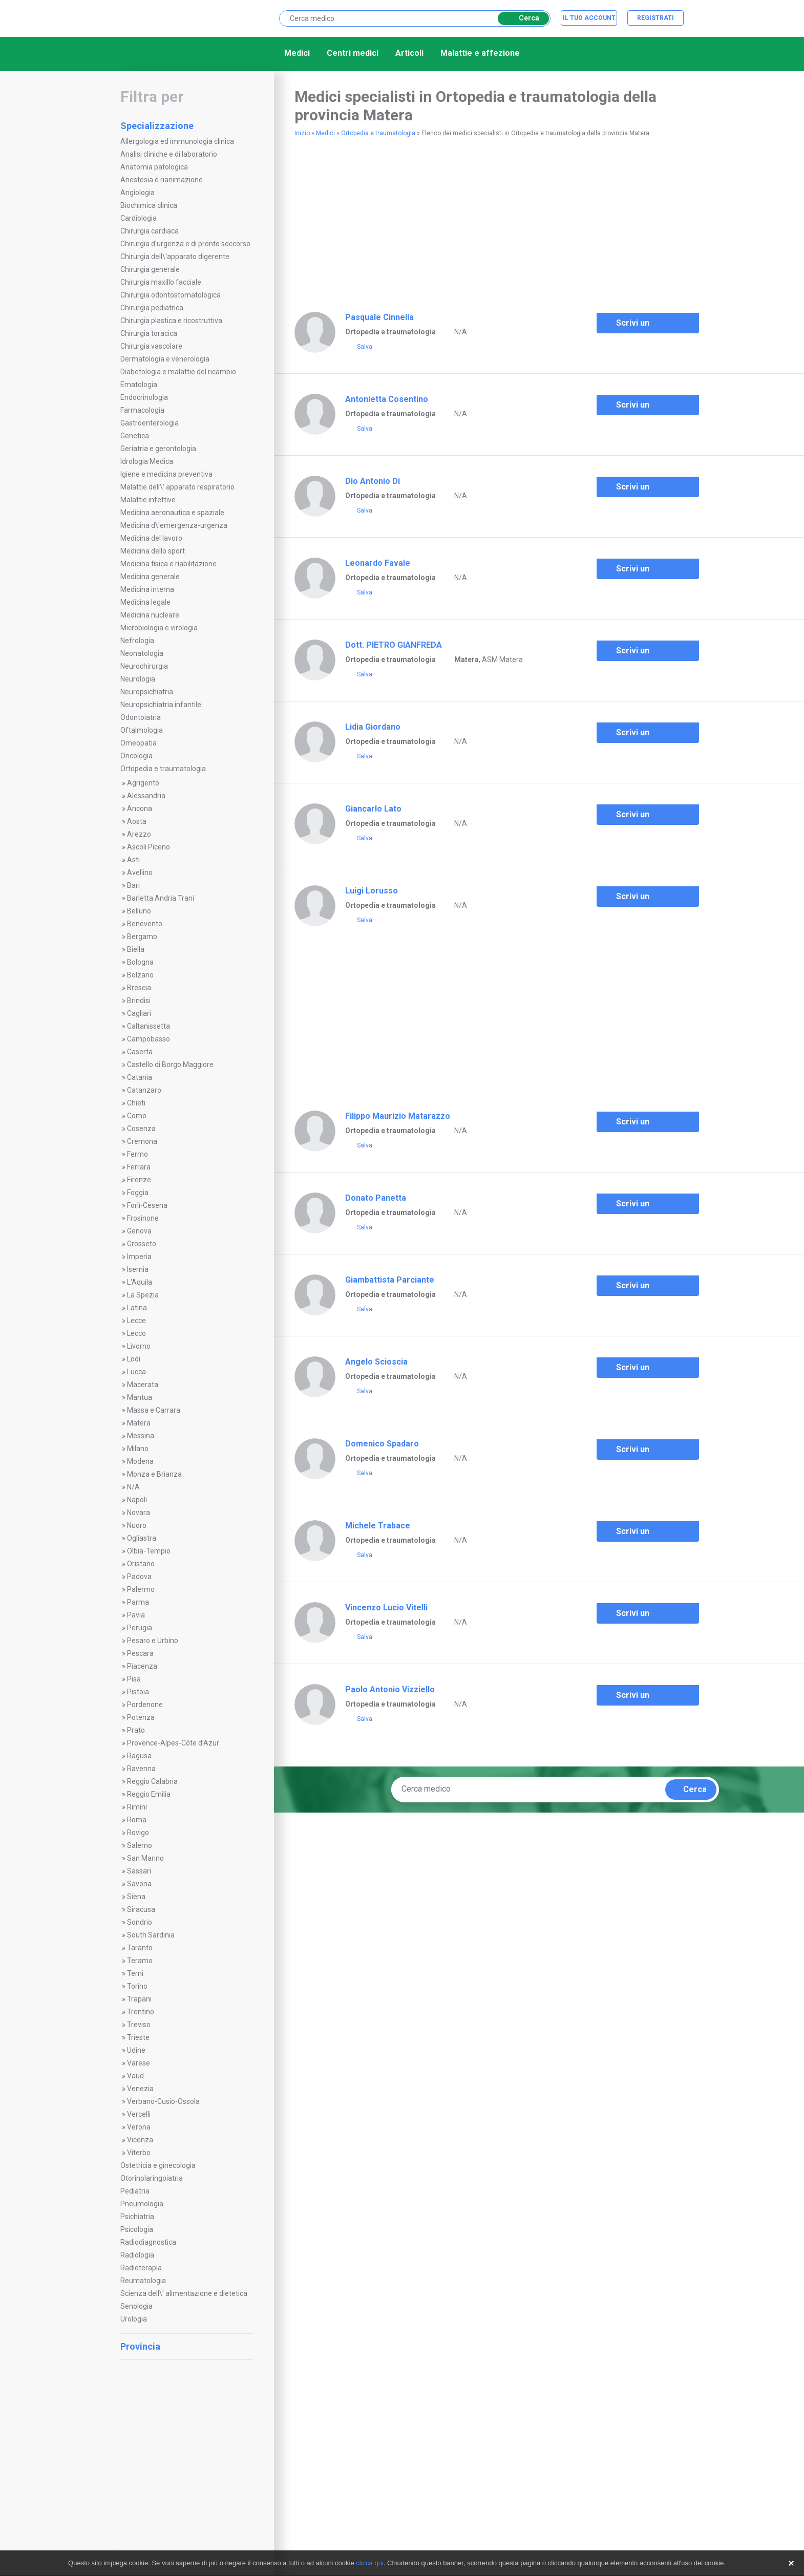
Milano (138, 1448)
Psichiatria (137, 2216)
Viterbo (139, 2152)
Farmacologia (142, 410)
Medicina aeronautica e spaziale (172, 512)
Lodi (133, 1359)
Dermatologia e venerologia (164, 359)
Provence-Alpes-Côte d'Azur (173, 1743)
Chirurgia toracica (148, 333)
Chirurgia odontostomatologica (170, 295)
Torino (137, 1986)
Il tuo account (589, 18)
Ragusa (139, 1756)
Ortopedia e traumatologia (163, 768)
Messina (140, 1436)
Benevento (144, 924)
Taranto (140, 1948)
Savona (139, 1884)
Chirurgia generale (150, 269)
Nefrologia (137, 640)
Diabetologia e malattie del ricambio (178, 372)
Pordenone (145, 1704)
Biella (135, 949)
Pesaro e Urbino (152, 1640)
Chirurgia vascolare (151, 346)
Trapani (139, 1999)
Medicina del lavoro (151, 538)
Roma (136, 1820)
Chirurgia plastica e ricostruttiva (171, 320)
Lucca (136, 1372)
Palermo (141, 1589)
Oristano (141, 1564)
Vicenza (140, 2140)
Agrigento (143, 783)
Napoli (137, 1500)
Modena (140, 1461)
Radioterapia (141, 2268)
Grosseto (141, 1244)
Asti (133, 860)
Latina (137, 1308)
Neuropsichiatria (146, 692)
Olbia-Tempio (149, 1551)
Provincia (185, 2346)
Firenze (139, 1180)
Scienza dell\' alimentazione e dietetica (183, 2293)
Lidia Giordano (372, 727)
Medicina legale (145, 602)
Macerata (142, 1384)
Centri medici (352, 53)
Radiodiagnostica (148, 2242)
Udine (136, 2050)
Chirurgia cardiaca (149, 231)
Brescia (139, 988)
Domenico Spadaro (382, 1444)
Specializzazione (185, 125)
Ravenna (141, 1768)
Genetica (134, 436)
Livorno (139, 1346)
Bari (133, 885)
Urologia (133, 2319)
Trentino (140, 2012)
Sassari (139, 1871)
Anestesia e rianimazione (161, 180)
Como (136, 1116)
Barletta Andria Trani (160, 898)
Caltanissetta (148, 1026)
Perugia (139, 1628)
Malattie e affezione (480, 53)
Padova (139, 1576)
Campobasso (148, 1039)
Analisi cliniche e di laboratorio (168, 154)
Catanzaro (144, 1090)
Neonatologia (141, 653)
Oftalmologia (141, 730)
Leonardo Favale (377, 563)
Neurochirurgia (144, 666)
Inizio (302, 133)
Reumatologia (143, 2280)
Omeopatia (138, 743)
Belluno (139, 911)
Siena (136, 1896)
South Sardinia (151, 1935)
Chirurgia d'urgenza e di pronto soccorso (185, 244)
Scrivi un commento (630, 325)
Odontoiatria (140, 717)
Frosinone (143, 1218)
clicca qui (369, 2563)
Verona (139, 2127)
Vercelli (139, 2114)
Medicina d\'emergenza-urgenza (173, 525)
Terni (135, 1973)
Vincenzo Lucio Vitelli (386, 1607)
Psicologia (136, 2229)
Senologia (136, 2306)
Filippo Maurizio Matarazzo (397, 1116)
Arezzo (139, 834)
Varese (138, 2063)
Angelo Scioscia (376, 1362)
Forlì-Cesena (147, 1205)
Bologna (140, 962)
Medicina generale (150, 576)
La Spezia (143, 1295)
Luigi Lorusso (371, 891)
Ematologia (138, 384)
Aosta (136, 821)
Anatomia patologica (154, 167)
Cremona (142, 1141)
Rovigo (138, 1832)
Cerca (521, 18)
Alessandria (146, 796)
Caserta (140, 1052)
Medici (297, 53)
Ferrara (139, 1167)
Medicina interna (147, 589)
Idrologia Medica (146, 461)
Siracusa (141, 1909)
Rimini (137, 1807)
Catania (139, 1077)
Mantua (139, 1397)
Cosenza (141, 1128)
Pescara (140, 1653)
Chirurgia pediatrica (151, 308)
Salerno (139, 1845)
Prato (136, 1730)
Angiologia (137, 192)
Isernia (138, 1269)
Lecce (136, 1320)
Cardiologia (138, 218)
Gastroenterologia (149, 423)
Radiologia (137, 2255)
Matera (139, 1423)
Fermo (137, 1154)
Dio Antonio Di (372, 481)
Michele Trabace (377, 1525)
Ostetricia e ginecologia (158, 2165)
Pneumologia (141, 2204)
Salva (358, 347)
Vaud (135, 2076)
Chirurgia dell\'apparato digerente (174, 256)
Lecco (136, 1333)
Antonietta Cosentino (386, 399)
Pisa (134, 1679)
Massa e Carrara (153, 1410)
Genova (139, 1231)
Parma (138, 1602)
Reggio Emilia (149, 1794)
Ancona (139, 808)
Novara (138, 1512)
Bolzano (140, 975)
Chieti (136, 1103)
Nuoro (136, 1525)
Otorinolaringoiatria (151, 2178)
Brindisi (139, 1000)
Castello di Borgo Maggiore (170, 1064)
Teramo (140, 1960)
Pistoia (138, 1692)
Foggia (138, 1192)
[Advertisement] (414, 220)
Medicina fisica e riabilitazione (168, 564)
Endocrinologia (144, 397)
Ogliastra (141, 1538)
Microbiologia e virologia (159, 628)
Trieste (138, 2037)
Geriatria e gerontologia (158, 448)
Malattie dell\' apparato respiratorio (177, 487)
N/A (133, 1487)
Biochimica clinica (148, 205)
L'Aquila (139, 1282)
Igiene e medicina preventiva (166, 474)
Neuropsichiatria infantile (160, 704)
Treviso (139, 2024)
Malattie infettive (148, 500)
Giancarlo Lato (373, 809)
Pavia (136, 1615)
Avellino (140, 872)
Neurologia (137, 679)
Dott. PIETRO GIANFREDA (393, 645)
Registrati (655, 18)
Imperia (139, 1256)
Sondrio (139, 1922)
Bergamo (142, 936)
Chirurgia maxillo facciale (160, 282)
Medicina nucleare (149, 615)
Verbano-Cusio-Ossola (163, 2101)
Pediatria (135, 2191)
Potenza (141, 1717)
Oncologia (136, 756)
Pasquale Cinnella (379, 317)
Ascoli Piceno (148, 847)
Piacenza (142, 1666)
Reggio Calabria (152, 1781)
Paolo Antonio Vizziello (390, 1689)
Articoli (409, 53)
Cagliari (139, 1013)
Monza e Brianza (154, 1474)
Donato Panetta (375, 1198)
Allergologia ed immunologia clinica (177, 141)
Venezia (140, 2088)
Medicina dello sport (152, 551)
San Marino (145, 1858)
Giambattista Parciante (389, 1280)
